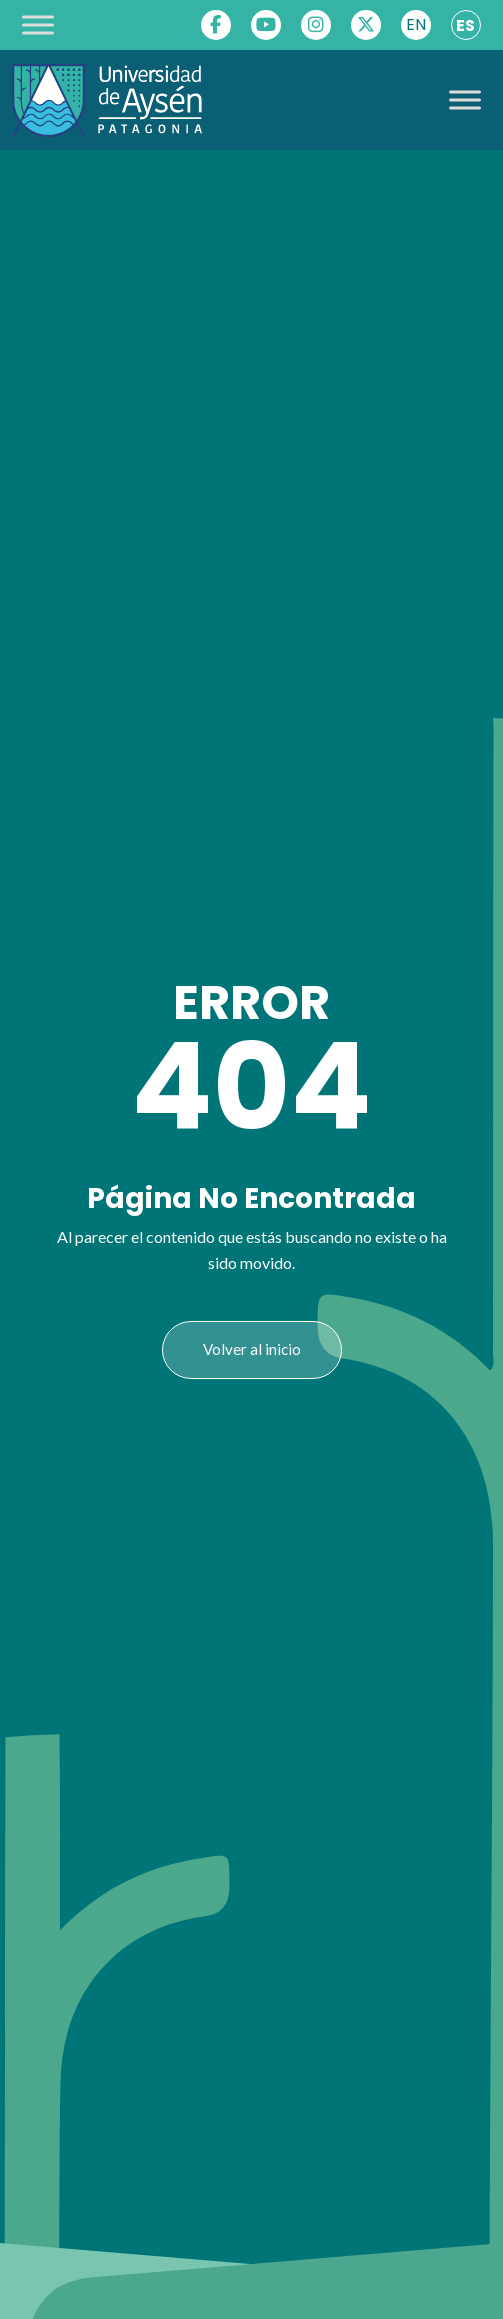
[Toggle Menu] (38, 24)
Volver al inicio (252, 1349)
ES (465, 25)
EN (416, 24)
